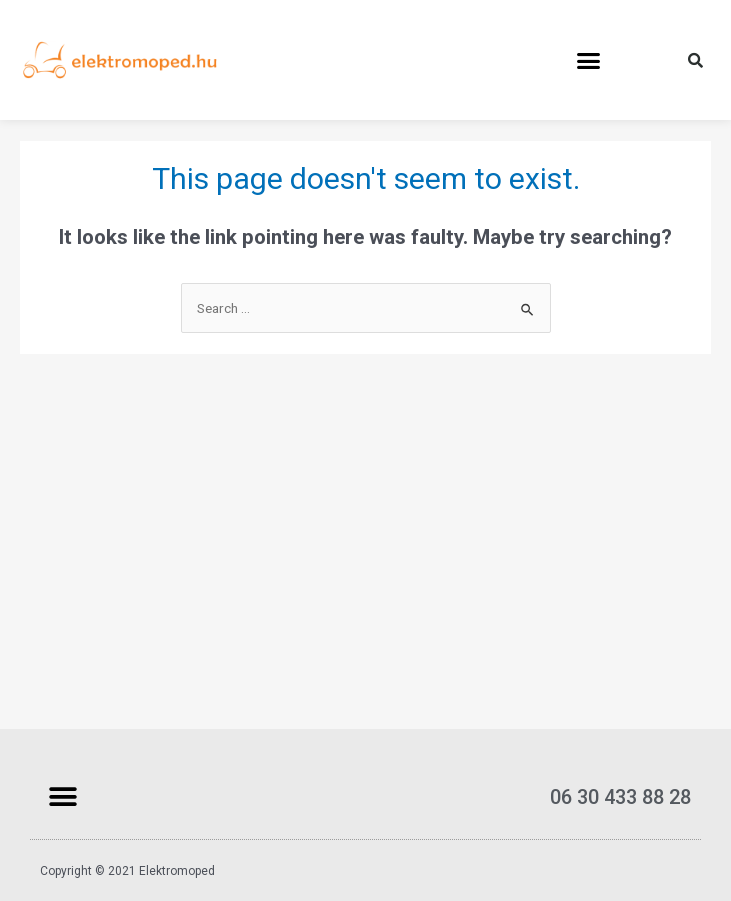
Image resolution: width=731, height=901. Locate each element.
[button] (589, 60)
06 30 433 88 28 (620, 797)
